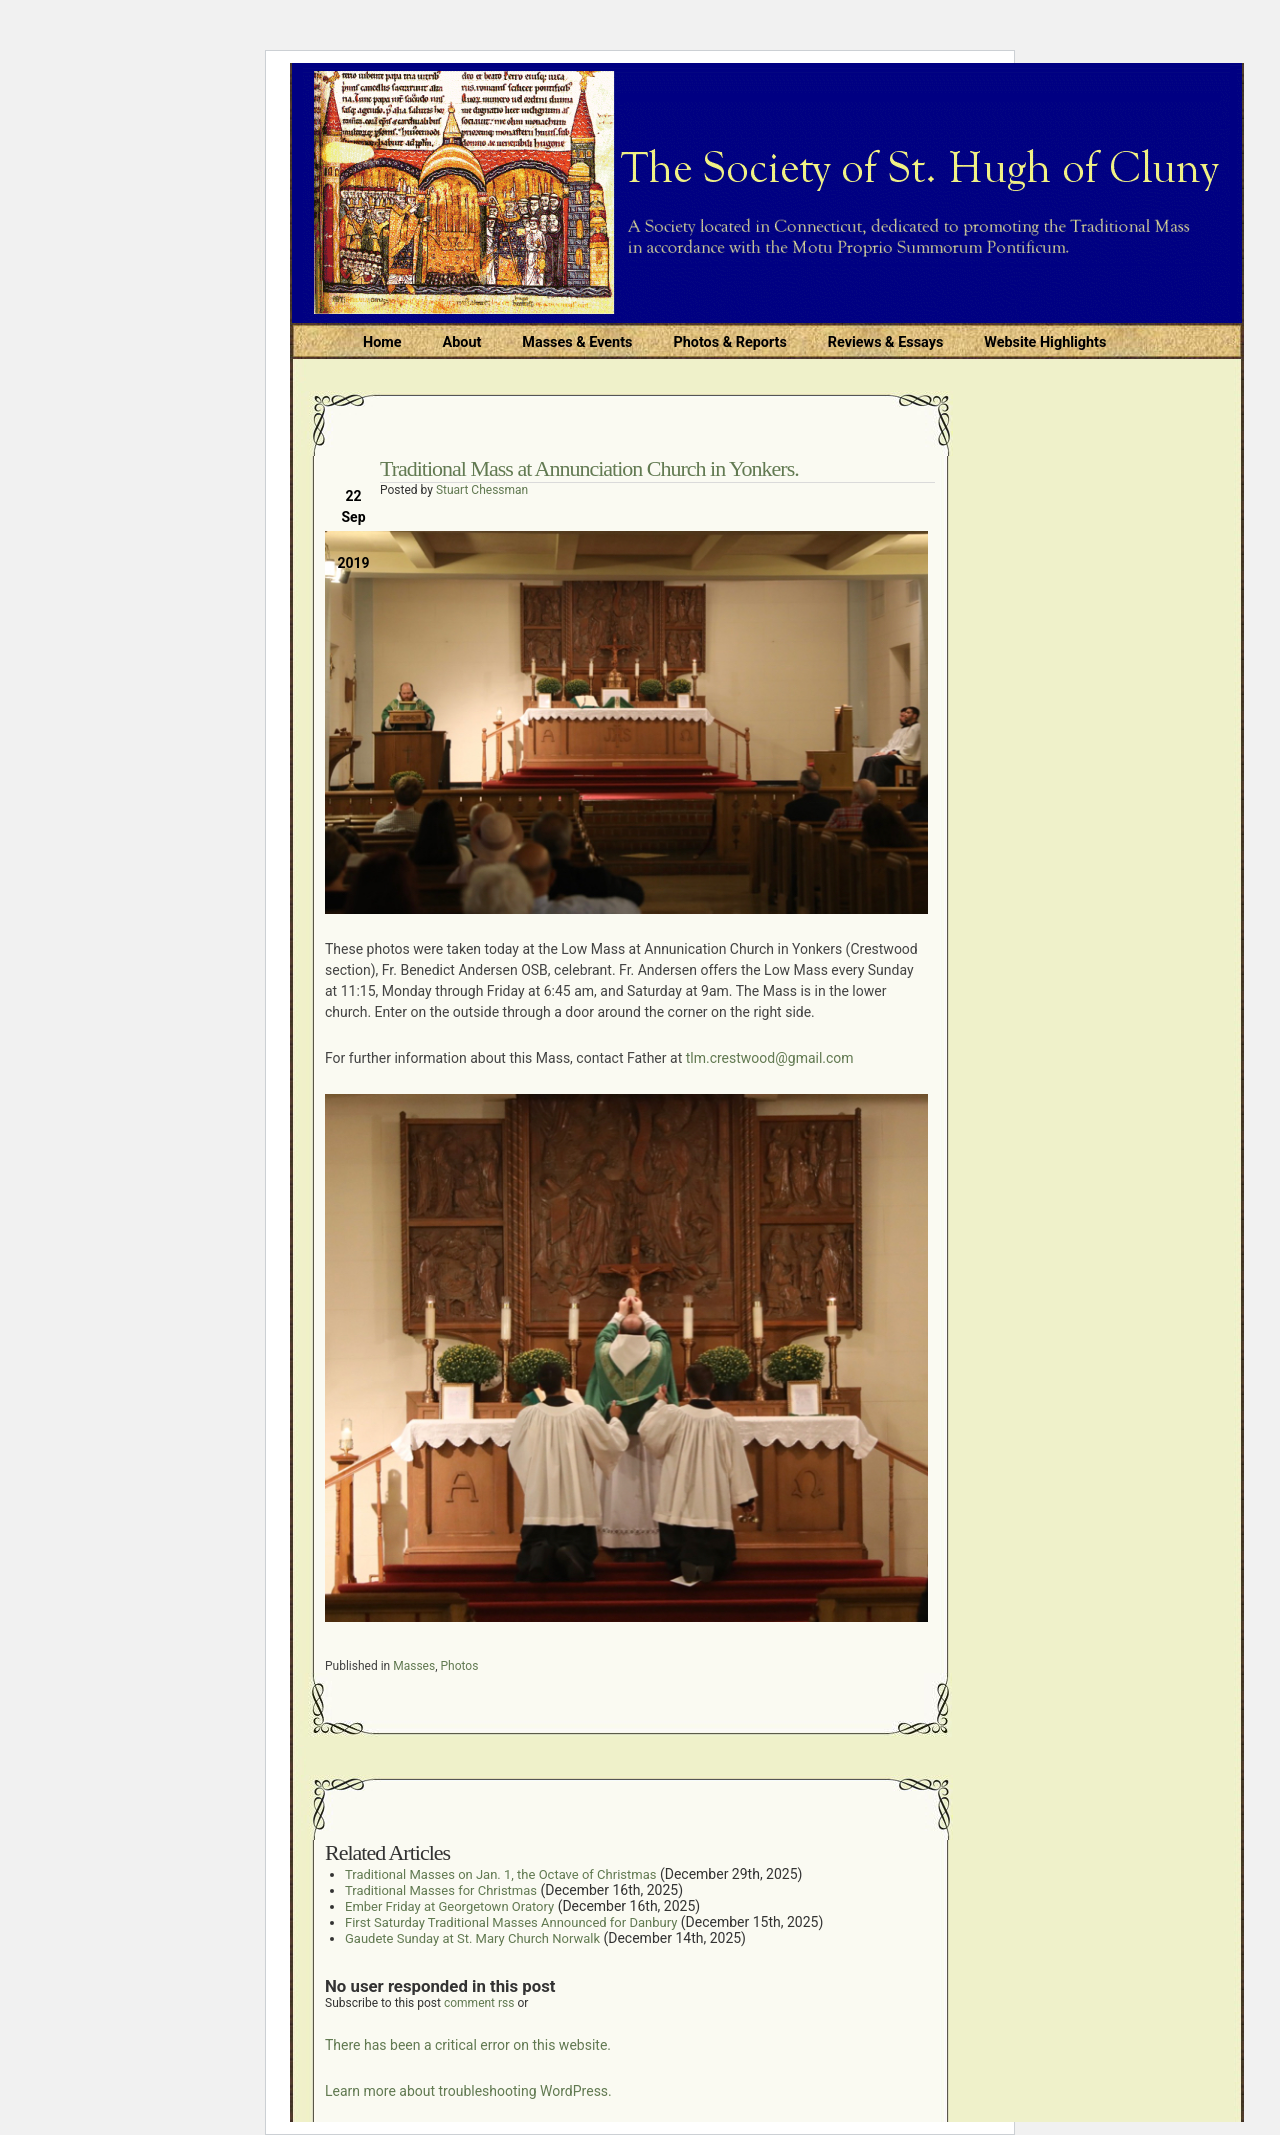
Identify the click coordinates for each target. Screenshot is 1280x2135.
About (462, 342)
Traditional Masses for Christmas (441, 1890)
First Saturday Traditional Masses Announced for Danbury (511, 1922)
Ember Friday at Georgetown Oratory (449, 1906)
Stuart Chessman (482, 490)
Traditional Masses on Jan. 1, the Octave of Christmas (500, 1874)
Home (382, 342)
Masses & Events (577, 342)
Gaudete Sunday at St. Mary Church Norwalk (472, 1938)
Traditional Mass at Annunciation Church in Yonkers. (589, 468)
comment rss (479, 2003)
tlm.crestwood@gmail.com (770, 1058)
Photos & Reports (729, 342)
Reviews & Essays (885, 342)
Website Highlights (1045, 342)
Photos (460, 1666)
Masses (414, 1666)
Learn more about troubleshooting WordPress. (468, 2091)
